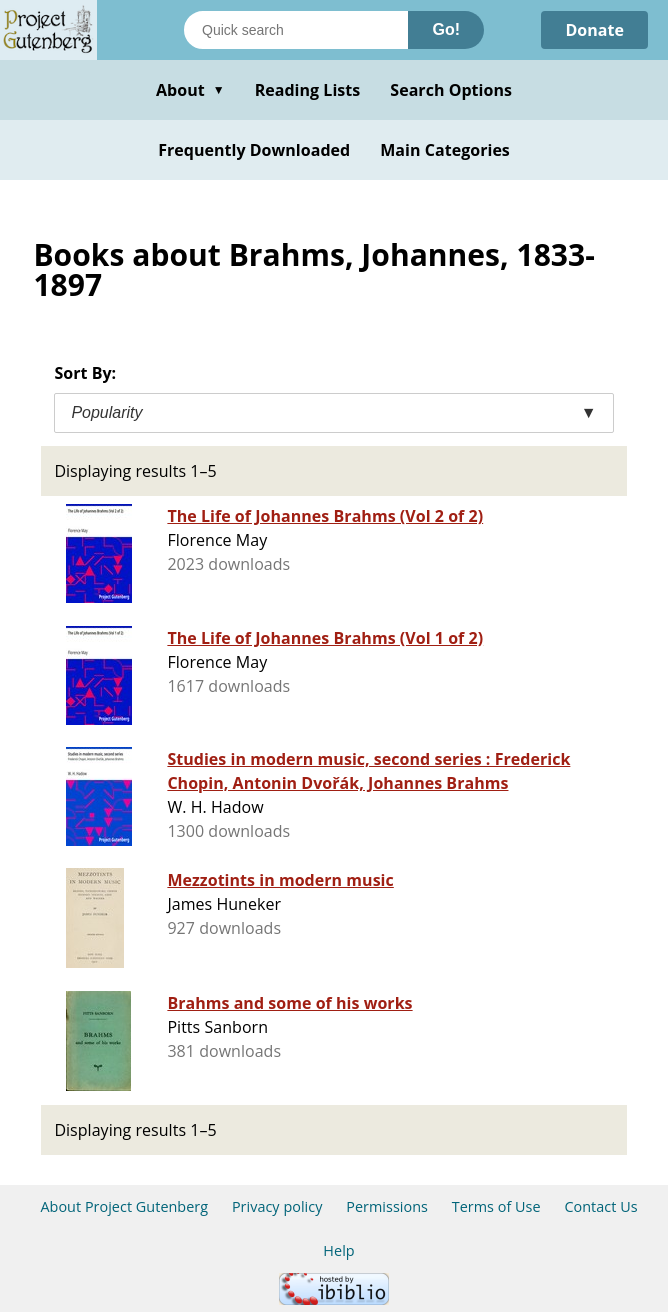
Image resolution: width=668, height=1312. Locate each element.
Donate (594, 30)
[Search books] (296, 30)
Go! (446, 29)
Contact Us (600, 1206)
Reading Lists (308, 90)
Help (338, 1250)
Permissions (387, 1206)
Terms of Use (496, 1206)
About (190, 90)
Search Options (451, 90)
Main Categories (445, 150)
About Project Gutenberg (124, 1206)
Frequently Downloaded (254, 150)
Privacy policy (277, 1206)
